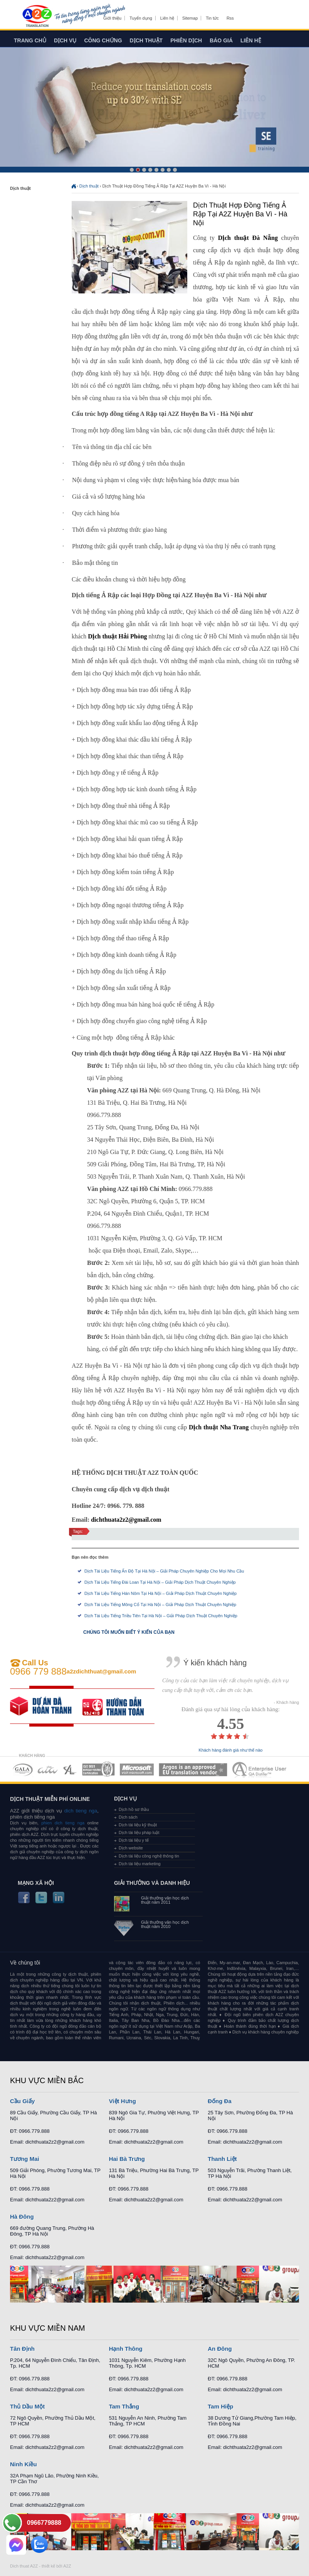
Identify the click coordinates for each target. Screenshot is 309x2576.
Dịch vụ (65, 40)
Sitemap (190, 18)
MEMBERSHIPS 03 (70, 1769)
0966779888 (44, 2522)
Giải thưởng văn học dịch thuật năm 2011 (165, 1900)
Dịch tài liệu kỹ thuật (138, 1824)
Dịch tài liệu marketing (140, 1863)
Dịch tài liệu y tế (134, 1840)
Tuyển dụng (140, 18)
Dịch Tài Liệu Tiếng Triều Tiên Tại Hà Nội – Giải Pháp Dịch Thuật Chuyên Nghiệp (160, 1615)
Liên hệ (167, 18)
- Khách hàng (286, 1702)
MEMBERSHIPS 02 (48, 1769)
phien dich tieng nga (62, 1823)
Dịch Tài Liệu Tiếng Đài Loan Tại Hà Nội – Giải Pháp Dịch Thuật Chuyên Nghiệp (160, 1582)
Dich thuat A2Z (24, 2566)
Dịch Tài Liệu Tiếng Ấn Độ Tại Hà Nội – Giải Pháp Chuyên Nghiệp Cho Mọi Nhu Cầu (164, 1571)
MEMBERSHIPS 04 (98, 1769)
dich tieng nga (79, 1811)
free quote (46, 1706)
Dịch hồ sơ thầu (134, 1809)
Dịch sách (128, 1817)
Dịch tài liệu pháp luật (139, 1832)
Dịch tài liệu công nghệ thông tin (149, 1856)
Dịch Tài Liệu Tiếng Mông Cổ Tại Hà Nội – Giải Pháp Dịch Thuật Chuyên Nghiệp (160, 1604)
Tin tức (212, 18)
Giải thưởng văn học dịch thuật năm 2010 (165, 1924)
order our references (118, 1706)
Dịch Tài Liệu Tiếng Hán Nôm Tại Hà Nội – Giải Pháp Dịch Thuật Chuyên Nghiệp (160, 1593)
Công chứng (103, 40)
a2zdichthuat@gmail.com (101, 1671)
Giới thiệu (112, 18)
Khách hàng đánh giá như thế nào (231, 1750)
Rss (230, 18)
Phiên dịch (186, 40)
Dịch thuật (146, 40)
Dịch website (131, 1848)
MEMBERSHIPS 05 (136, 1769)
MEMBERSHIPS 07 (260, 1769)
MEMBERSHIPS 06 (193, 1769)
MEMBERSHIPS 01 (22, 1769)
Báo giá (221, 40)
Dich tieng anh (37, 16)
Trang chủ (30, 40)
